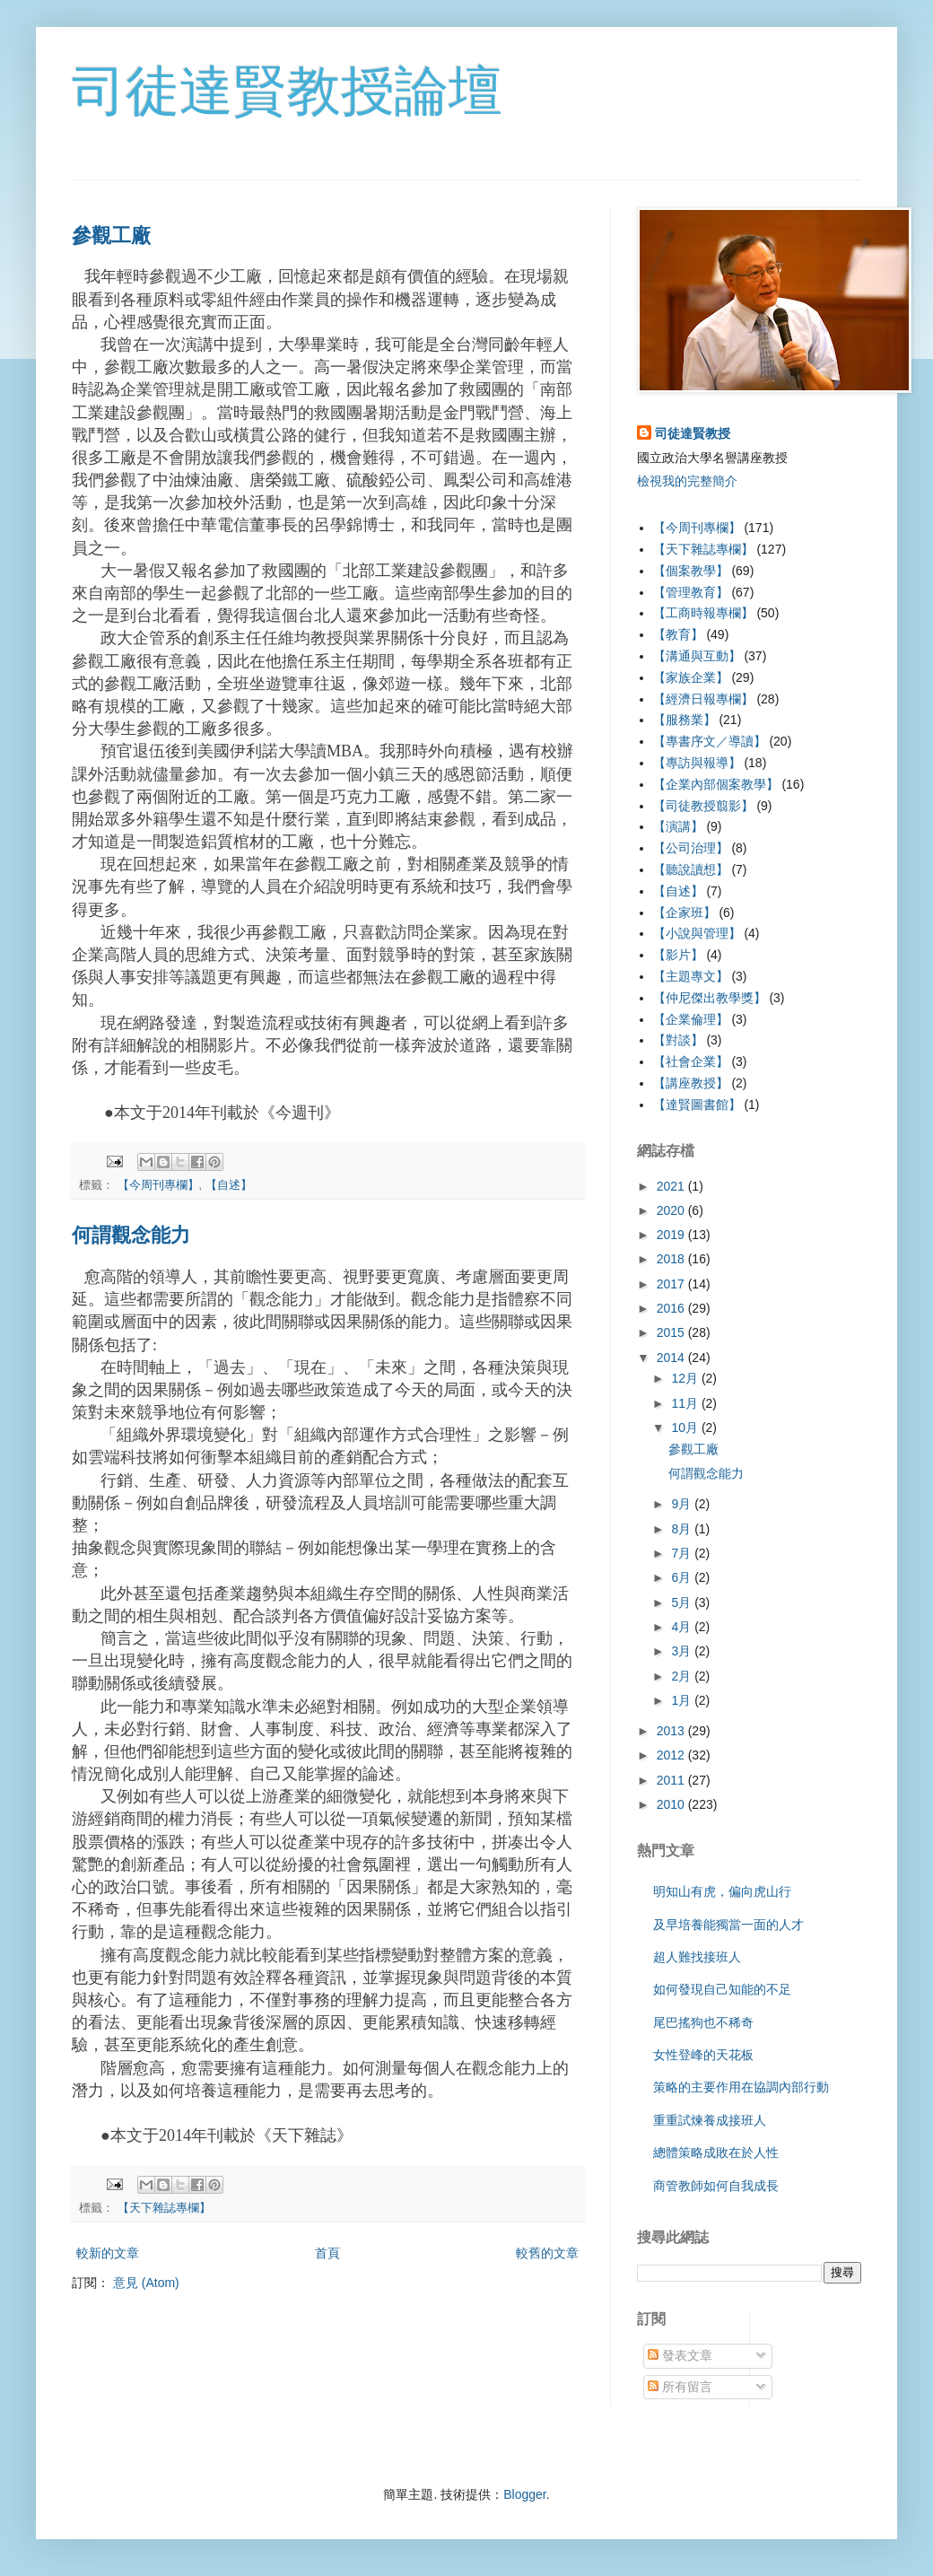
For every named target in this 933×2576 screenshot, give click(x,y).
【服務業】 (684, 719)
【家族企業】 (690, 677)
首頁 (327, 2253)
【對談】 (678, 1040)
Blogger (524, 2494)
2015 (672, 1332)
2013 (672, 1731)
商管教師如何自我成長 (716, 2186)
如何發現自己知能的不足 (722, 1989)
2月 (682, 1676)
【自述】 (228, 1185)
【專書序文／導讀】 (709, 741)
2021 (672, 1186)
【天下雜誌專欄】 (164, 2208)
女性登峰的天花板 (703, 2055)
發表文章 (680, 2355)
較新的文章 (107, 2253)
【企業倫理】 (690, 1019)
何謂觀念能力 (131, 1235)
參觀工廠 (111, 235)
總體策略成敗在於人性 (716, 2152)
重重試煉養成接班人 (709, 2120)
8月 (682, 1529)
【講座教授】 (690, 1083)
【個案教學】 (690, 570)
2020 (672, 1210)
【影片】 (678, 954)
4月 (682, 1627)
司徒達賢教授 (692, 433)
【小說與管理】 (697, 933)
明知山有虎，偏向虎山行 (722, 1891)
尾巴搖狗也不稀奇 (703, 2022)
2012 (672, 1755)
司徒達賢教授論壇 (287, 91)
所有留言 (680, 2387)
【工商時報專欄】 (703, 613)
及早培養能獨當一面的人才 (728, 1924)
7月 (682, 1553)
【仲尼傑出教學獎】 (709, 998)
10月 (686, 1427)
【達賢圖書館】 (697, 1104)
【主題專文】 (690, 976)
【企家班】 (684, 912)
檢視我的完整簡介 (687, 481)
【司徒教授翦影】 (703, 806)
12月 (686, 1378)
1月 (682, 1700)
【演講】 (678, 826)
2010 (672, 1804)
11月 (686, 1403)
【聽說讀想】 (690, 869)
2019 (672, 1234)
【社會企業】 (690, 1061)
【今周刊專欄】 (158, 1185)
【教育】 (678, 634)
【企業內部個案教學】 (716, 784)
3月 (682, 1651)
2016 (672, 1308)
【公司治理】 (690, 848)
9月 (682, 1504)
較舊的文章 (547, 2253)
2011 (672, 1780)
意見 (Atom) (146, 2282)
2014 (672, 1357)
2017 (672, 1284)
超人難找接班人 (697, 1957)
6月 (682, 1577)
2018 (672, 1259)
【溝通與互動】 (697, 656)
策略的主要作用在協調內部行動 (741, 2087)
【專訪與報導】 (697, 762)
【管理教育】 (690, 592)
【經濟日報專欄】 (703, 699)
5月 (682, 1602)
